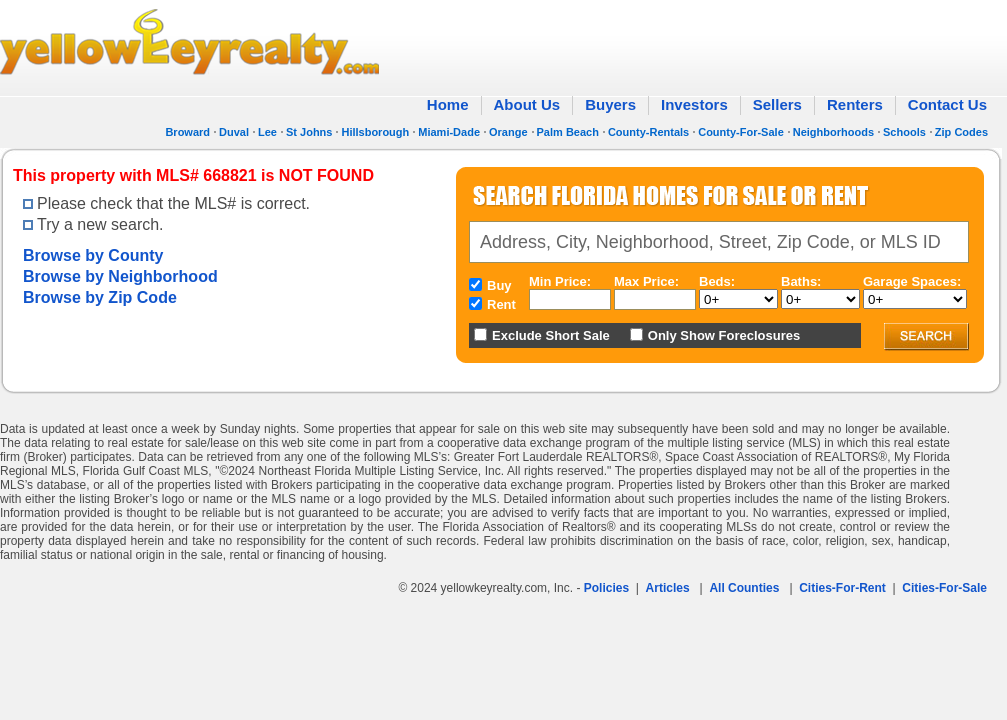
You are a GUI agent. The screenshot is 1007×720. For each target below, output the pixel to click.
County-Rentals (648, 132)
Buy (499, 285)
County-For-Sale (741, 132)
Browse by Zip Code (100, 297)
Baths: (801, 281)
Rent (501, 304)
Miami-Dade (449, 132)
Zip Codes (961, 132)
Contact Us (947, 104)
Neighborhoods (833, 132)
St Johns (309, 132)
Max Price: (646, 281)
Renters (855, 104)
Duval (234, 132)
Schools (904, 132)
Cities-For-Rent (842, 588)
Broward (187, 132)
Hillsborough (375, 132)
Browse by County (93, 255)
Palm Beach (568, 132)
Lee (267, 132)
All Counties (744, 588)
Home (448, 104)
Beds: (717, 281)
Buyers (610, 104)
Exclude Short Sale (551, 335)
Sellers (777, 104)
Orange (508, 132)
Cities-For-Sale (944, 588)
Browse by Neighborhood (120, 276)
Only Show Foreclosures (724, 335)
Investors (694, 104)
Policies (606, 588)
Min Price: (560, 281)
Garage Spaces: (912, 281)
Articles (668, 588)
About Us (527, 104)
